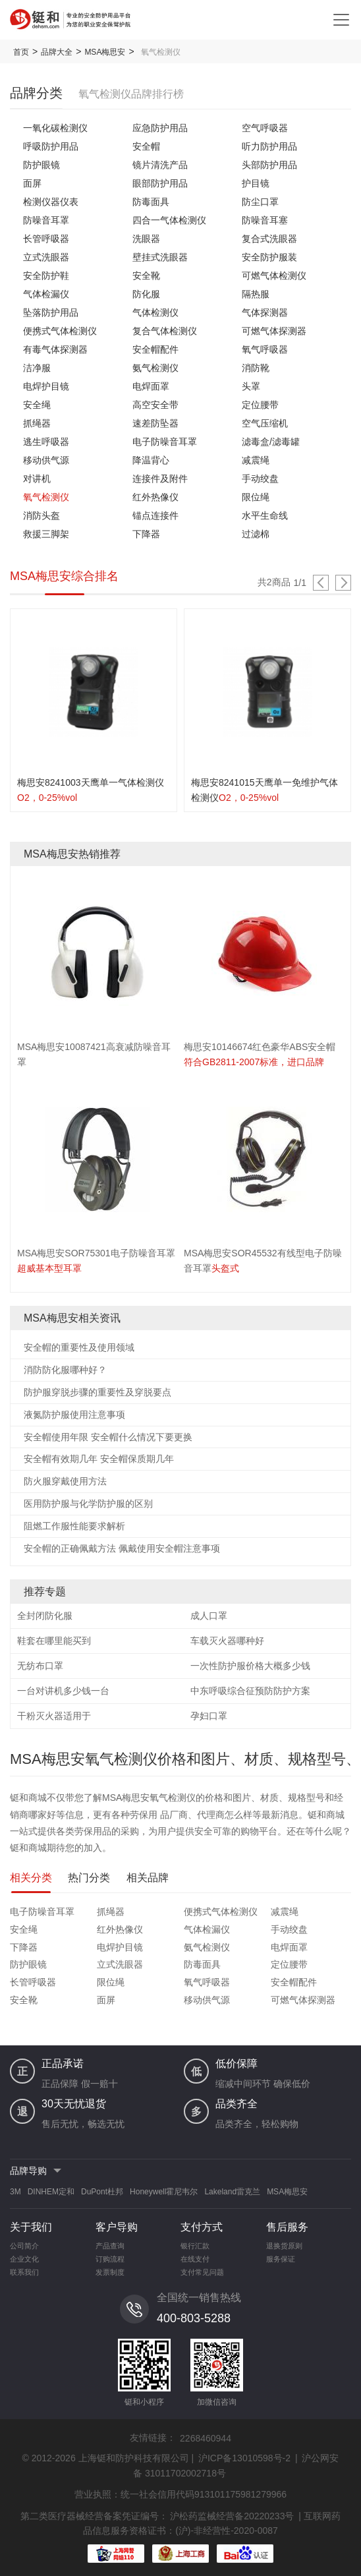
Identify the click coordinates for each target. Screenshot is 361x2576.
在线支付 (194, 2259)
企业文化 (24, 2259)
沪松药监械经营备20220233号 (232, 2516)
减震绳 (255, 460)
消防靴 (255, 368)
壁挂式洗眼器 (160, 257)
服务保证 (280, 2259)
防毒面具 (150, 201)
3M (15, 2191)
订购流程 (110, 2259)
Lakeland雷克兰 (232, 2191)
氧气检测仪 (46, 497)
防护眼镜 (41, 165)
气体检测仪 (155, 312)
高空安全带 (155, 404)
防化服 (146, 294)
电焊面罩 (150, 386)
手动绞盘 (260, 478)
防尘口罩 (260, 201)
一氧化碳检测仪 (55, 128)
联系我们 (24, 2272)
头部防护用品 (269, 165)
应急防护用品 (160, 128)
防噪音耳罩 (46, 220)
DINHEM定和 (51, 2191)
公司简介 (24, 2246)
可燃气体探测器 (274, 331)
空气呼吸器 (265, 128)
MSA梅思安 (104, 52)
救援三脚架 (46, 534)
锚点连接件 (155, 515)
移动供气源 (46, 460)
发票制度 (110, 2272)
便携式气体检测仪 (60, 331)
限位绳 (255, 497)
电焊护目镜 (46, 386)
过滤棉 (255, 534)
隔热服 (255, 294)
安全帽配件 (155, 349)
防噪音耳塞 (265, 220)
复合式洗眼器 (269, 238)
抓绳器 (37, 423)
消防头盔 (41, 515)
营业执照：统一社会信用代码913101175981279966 (180, 2494)
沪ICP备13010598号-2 (244, 2458)
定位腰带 (260, 404)
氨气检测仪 (155, 368)
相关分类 (31, 1877)
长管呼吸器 (46, 238)
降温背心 (150, 460)
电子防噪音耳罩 (164, 441)
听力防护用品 (269, 146)
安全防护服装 (269, 257)
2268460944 (205, 2438)
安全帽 (146, 146)
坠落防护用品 (50, 312)
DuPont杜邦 (102, 2191)
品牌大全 (56, 52)
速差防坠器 (155, 423)
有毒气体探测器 (55, 349)
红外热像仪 (155, 497)
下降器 (146, 534)
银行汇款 (194, 2246)
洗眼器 (146, 238)
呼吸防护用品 (50, 146)
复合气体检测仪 (164, 331)
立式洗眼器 (46, 257)
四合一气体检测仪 (169, 220)
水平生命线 (265, 515)
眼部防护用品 (160, 183)
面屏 (32, 183)
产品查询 (110, 2246)
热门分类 (89, 1877)
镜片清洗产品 (160, 165)
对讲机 (37, 478)
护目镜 (255, 183)
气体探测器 (265, 312)
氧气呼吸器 (265, 349)
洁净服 (37, 368)
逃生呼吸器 (46, 441)
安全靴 (146, 275)
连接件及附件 (160, 478)
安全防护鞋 (46, 275)
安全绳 (37, 404)
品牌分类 (36, 93)
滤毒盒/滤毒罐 (271, 441)
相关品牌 (147, 1877)
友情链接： (153, 2437)
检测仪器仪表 (50, 201)
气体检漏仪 (46, 294)
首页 (21, 52)
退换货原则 (284, 2246)
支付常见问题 (202, 2272)
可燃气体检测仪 (274, 275)
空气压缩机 (265, 423)
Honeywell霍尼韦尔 (164, 2191)
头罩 (251, 386)
